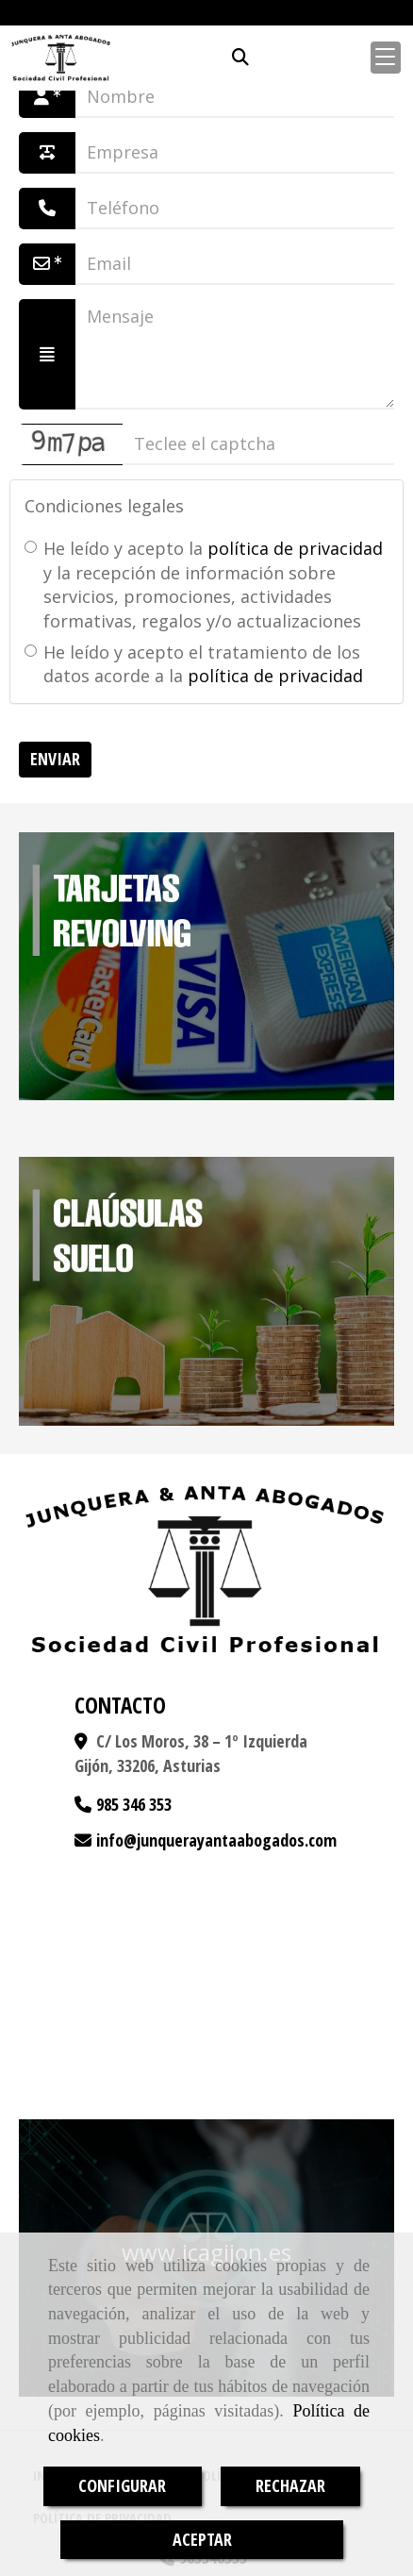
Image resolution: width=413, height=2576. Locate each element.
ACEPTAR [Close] (202, 2539)
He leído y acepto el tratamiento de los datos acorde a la (194, 664)
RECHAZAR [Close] (290, 2485)
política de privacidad (295, 548)
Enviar (55, 758)
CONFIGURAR (122, 2485)
